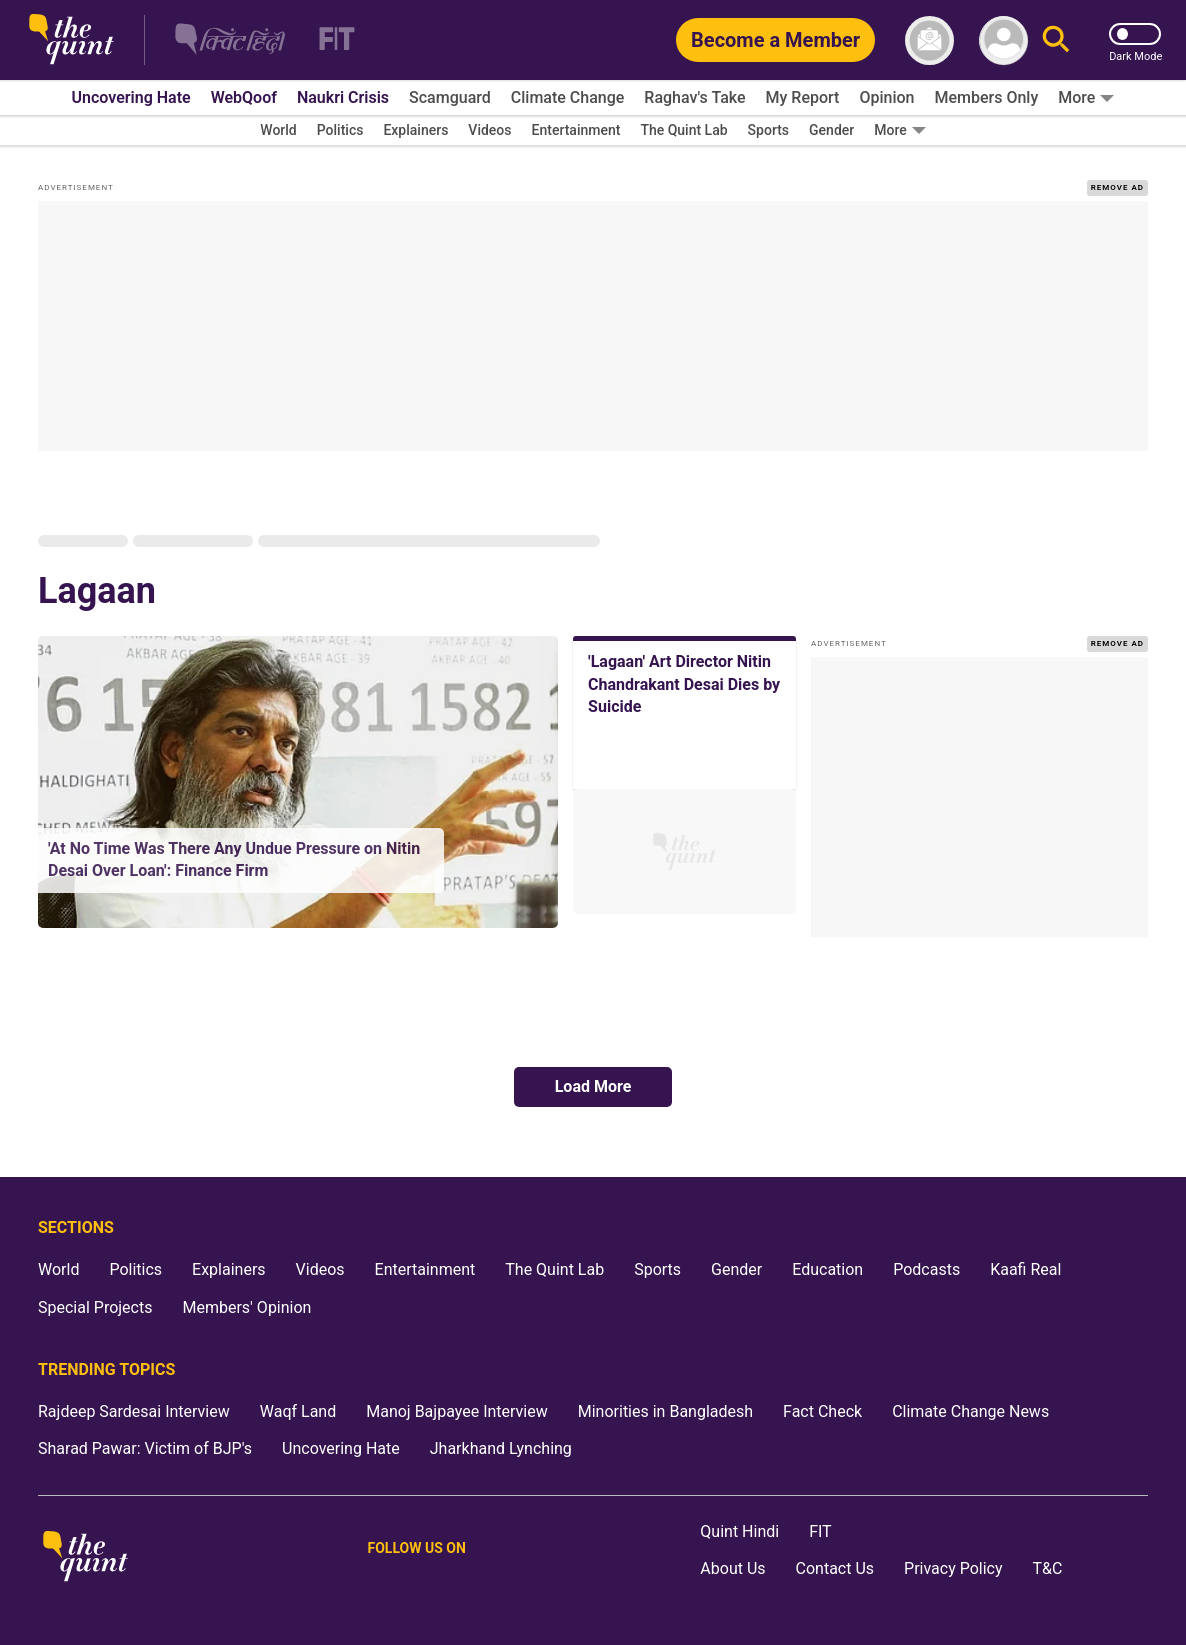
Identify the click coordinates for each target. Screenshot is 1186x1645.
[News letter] (929, 40)
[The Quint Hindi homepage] (230, 40)
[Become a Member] (775, 40)
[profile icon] (1003, 40)
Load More (593, 1086)
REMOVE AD (1117, 187)
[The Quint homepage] (71, 40)
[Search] (1056, 40)
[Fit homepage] (324, 40)
